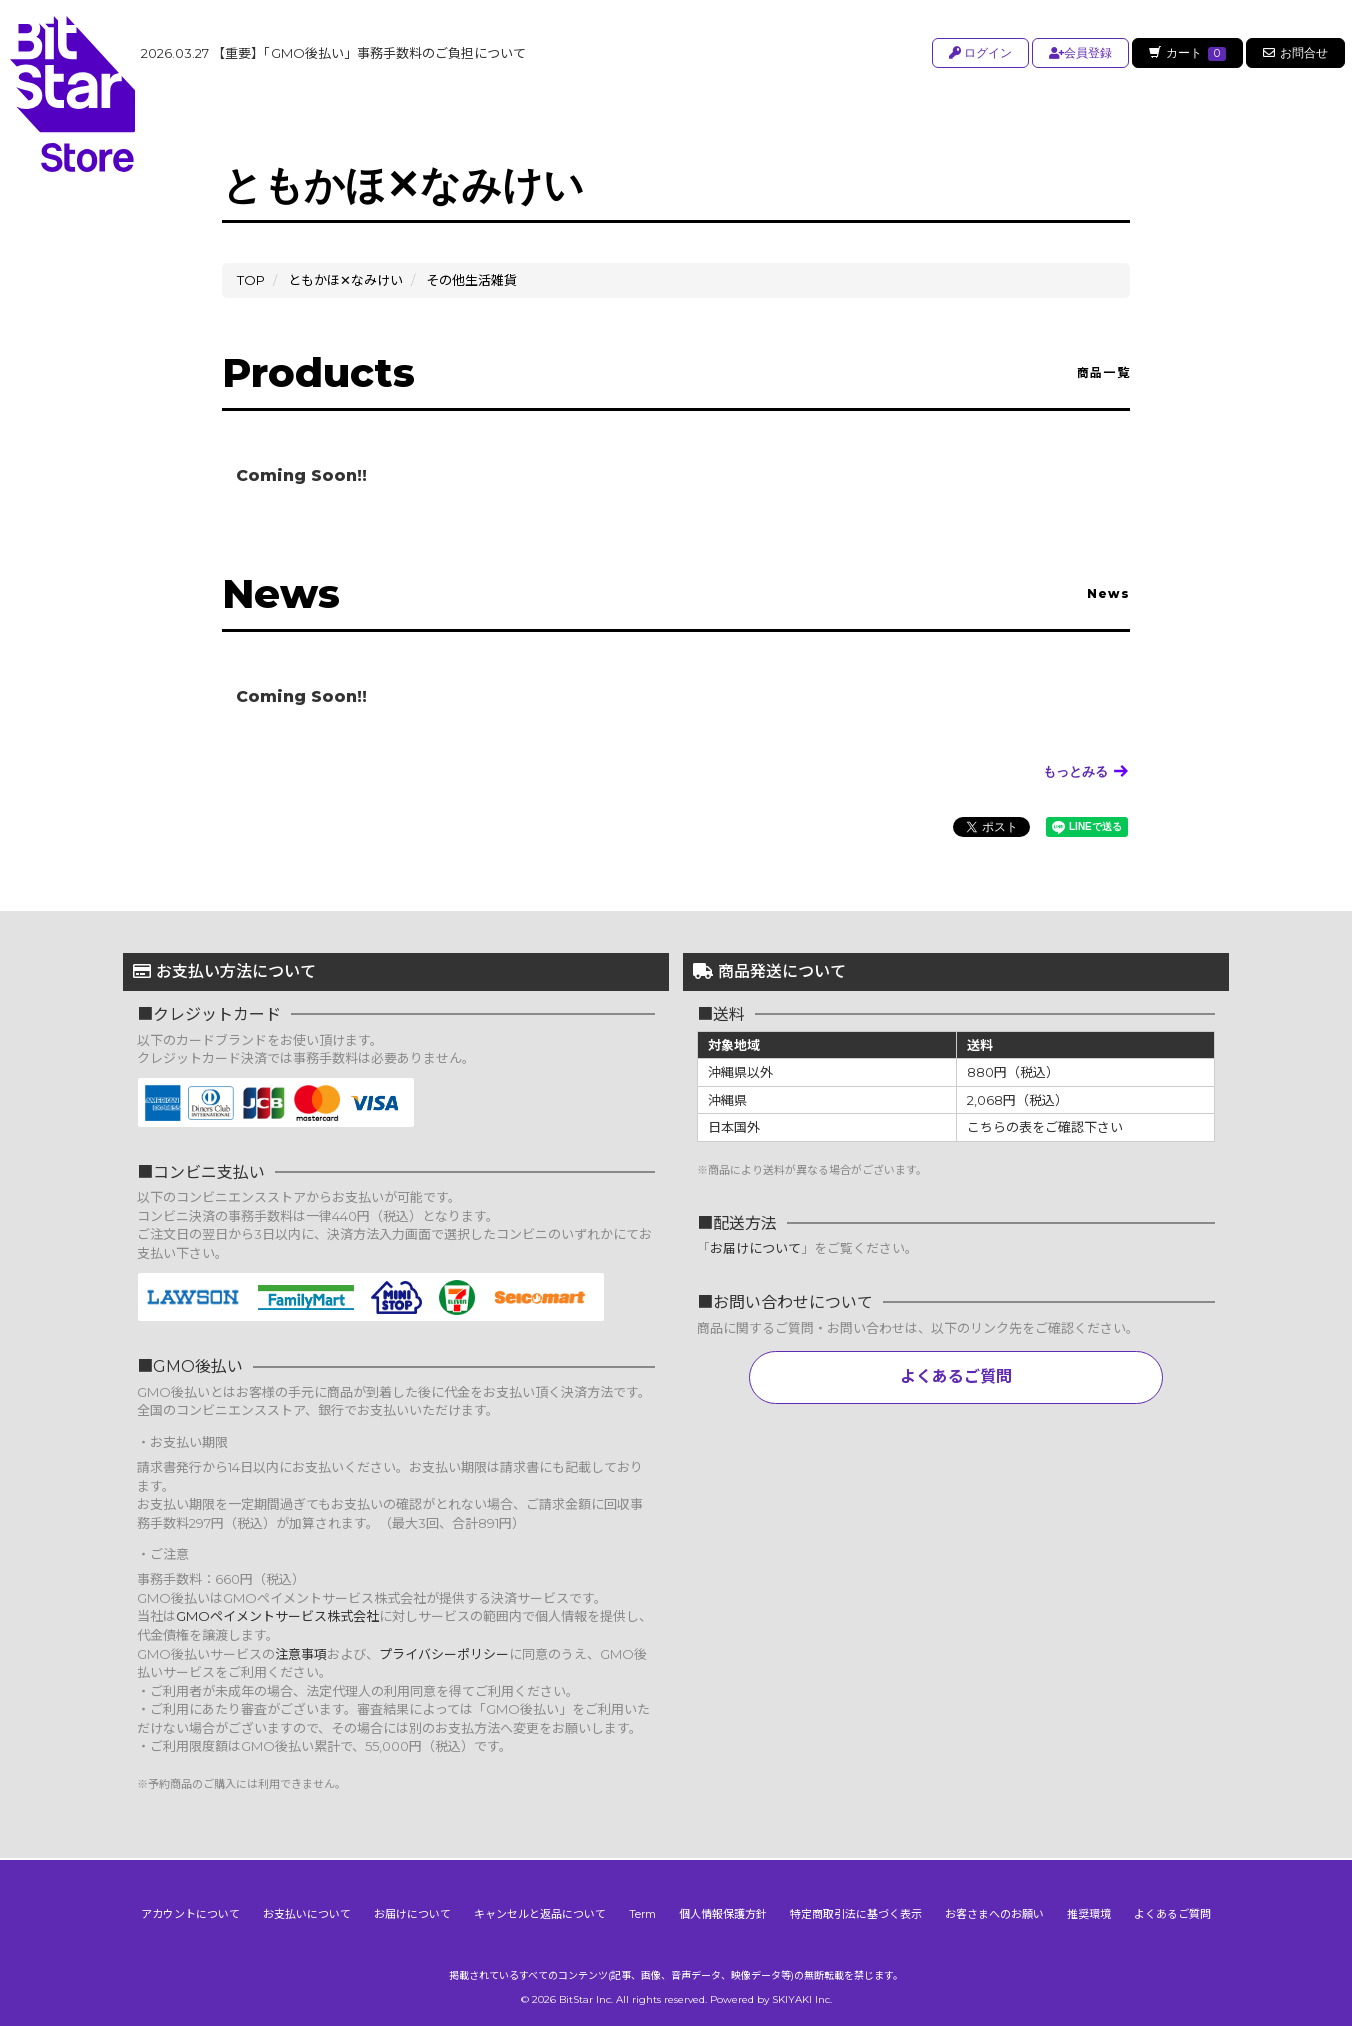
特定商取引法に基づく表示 (856, 1912)
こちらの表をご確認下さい (1045, 1127)
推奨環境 (1089, 1912)
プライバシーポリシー (444, 1654)
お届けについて (755, 1248)
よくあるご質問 (956, 1376)
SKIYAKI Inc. (802, 1997)
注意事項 (301, 1654)
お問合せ (1295, 52)
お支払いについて (307, 1912)
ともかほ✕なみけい (345, 280)
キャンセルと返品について (540, 1912)
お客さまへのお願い (994, 1912)
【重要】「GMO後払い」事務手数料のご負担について (333, 53)
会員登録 (1077, 52)
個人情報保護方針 (723, 1912)
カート (1186, 53)
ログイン (977, 52)
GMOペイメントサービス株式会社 (277, 1616)
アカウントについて (190, 1912)
